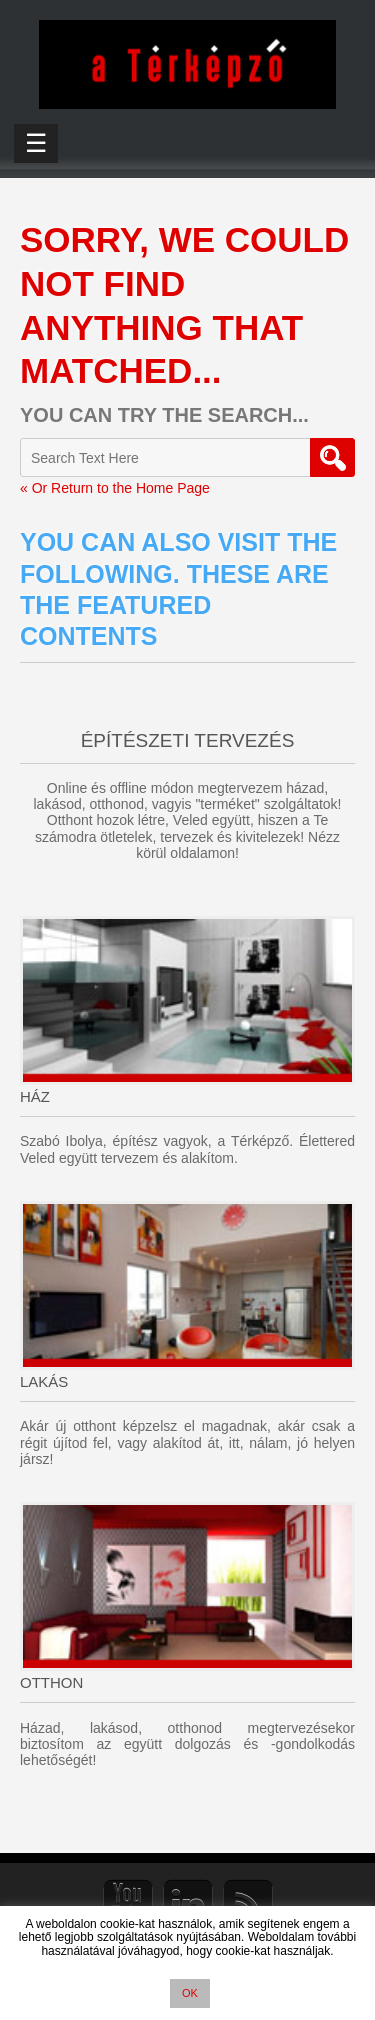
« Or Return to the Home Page (115, 488)
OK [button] (190, 1993)
